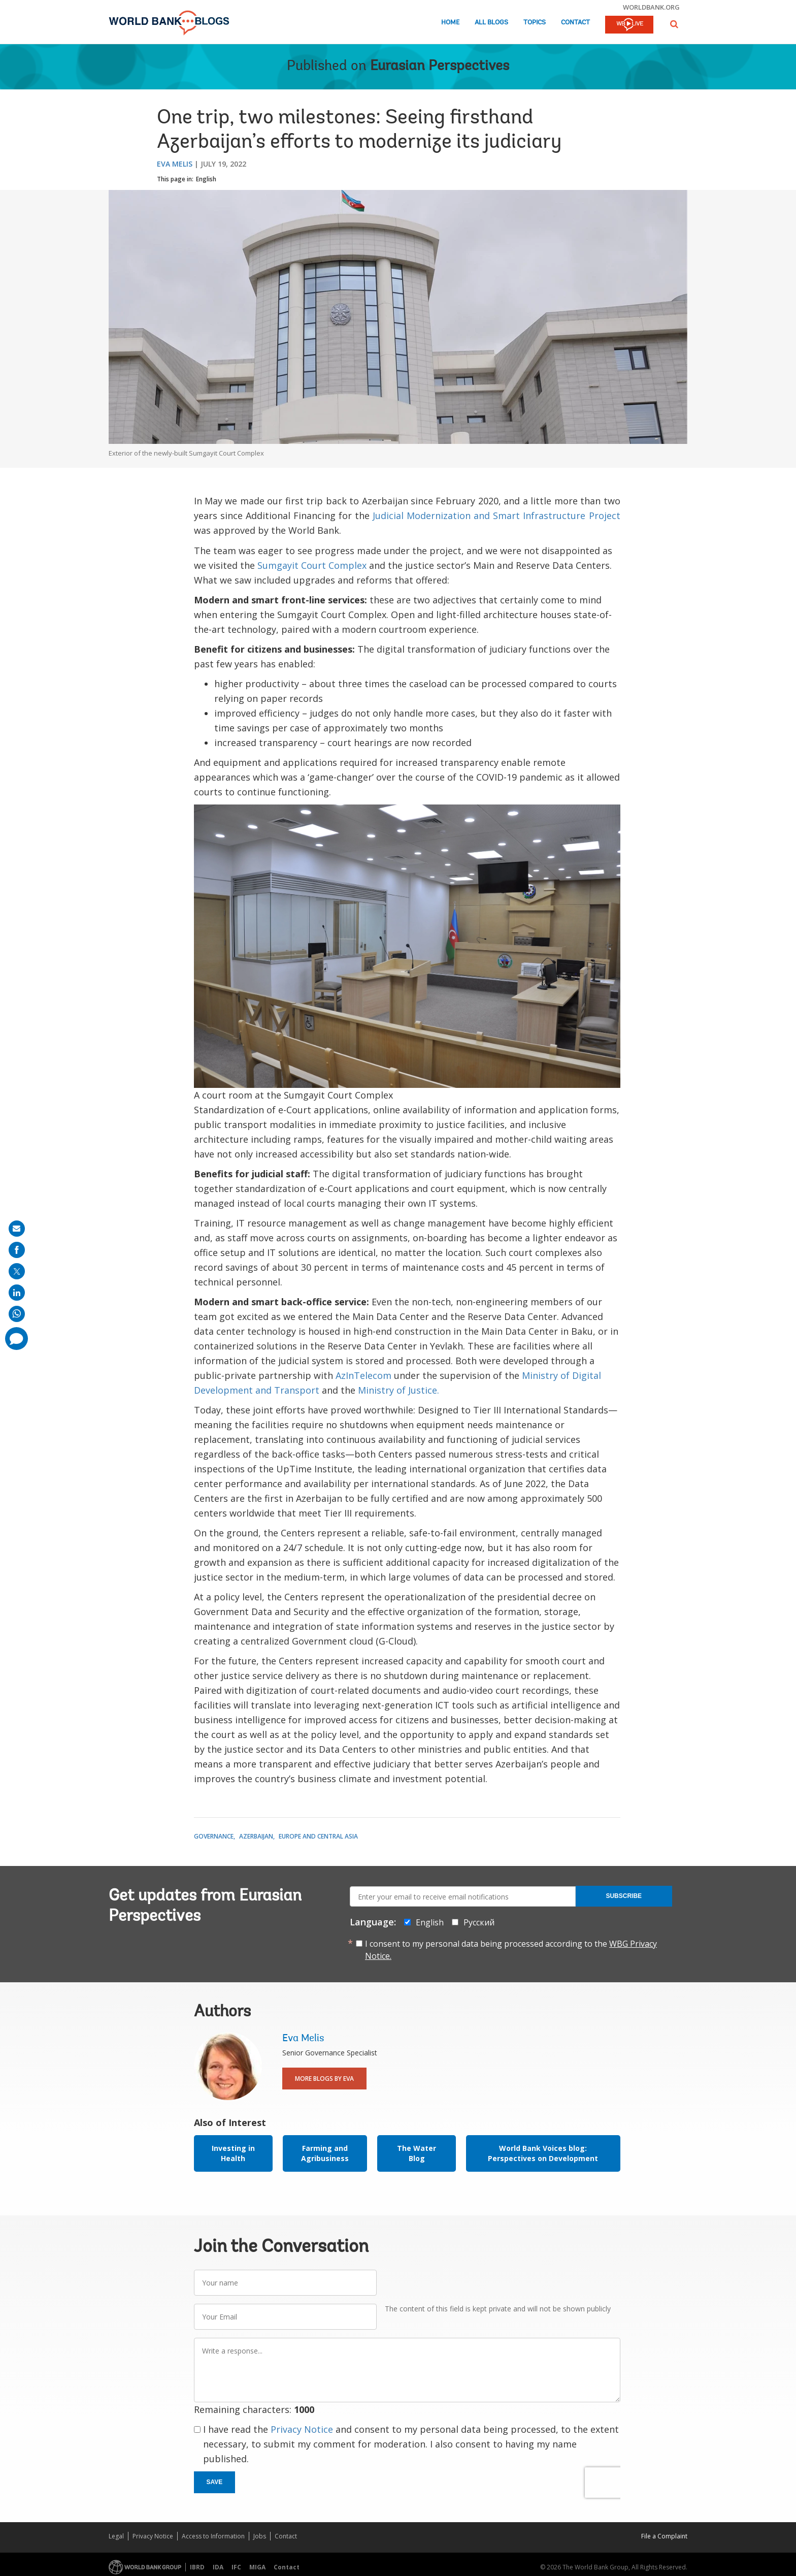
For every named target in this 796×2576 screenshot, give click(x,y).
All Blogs (491, 22)
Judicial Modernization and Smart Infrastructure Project (496, 515)
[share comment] (16, 1338)
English (206, 179)
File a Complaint (664, 2536)
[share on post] (17, 1271)
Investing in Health (233, 2153)
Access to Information (213, 2536)
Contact (575, 22)
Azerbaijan (256, 1836)
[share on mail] (17, 1228)
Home (450, 22)
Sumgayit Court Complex (312, 565)
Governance (214, 1836)
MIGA (257, 2567)
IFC (236, 2567)
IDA (218, 2567)
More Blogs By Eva (324, 2078)
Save (215, 2482)
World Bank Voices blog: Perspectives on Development (543, 2153)
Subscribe (624, 1895)
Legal (116, 2536)
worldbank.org (651, 7)
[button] (674, 24)
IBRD (197, 2567)
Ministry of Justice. (398, 1390)
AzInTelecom (363, 1375)
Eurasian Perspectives (439, 66)
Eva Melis (174, 164)
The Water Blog (416, 2153)
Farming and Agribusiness (325, 2153)
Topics (534, 22)
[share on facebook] (17, 1250)
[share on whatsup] (17, 1314)
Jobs (259, 2536)
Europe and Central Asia (318, 1836)
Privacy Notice (302, 2429)
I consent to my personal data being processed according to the (511, 1949)
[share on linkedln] (17, 1292)
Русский (478, 1922)
